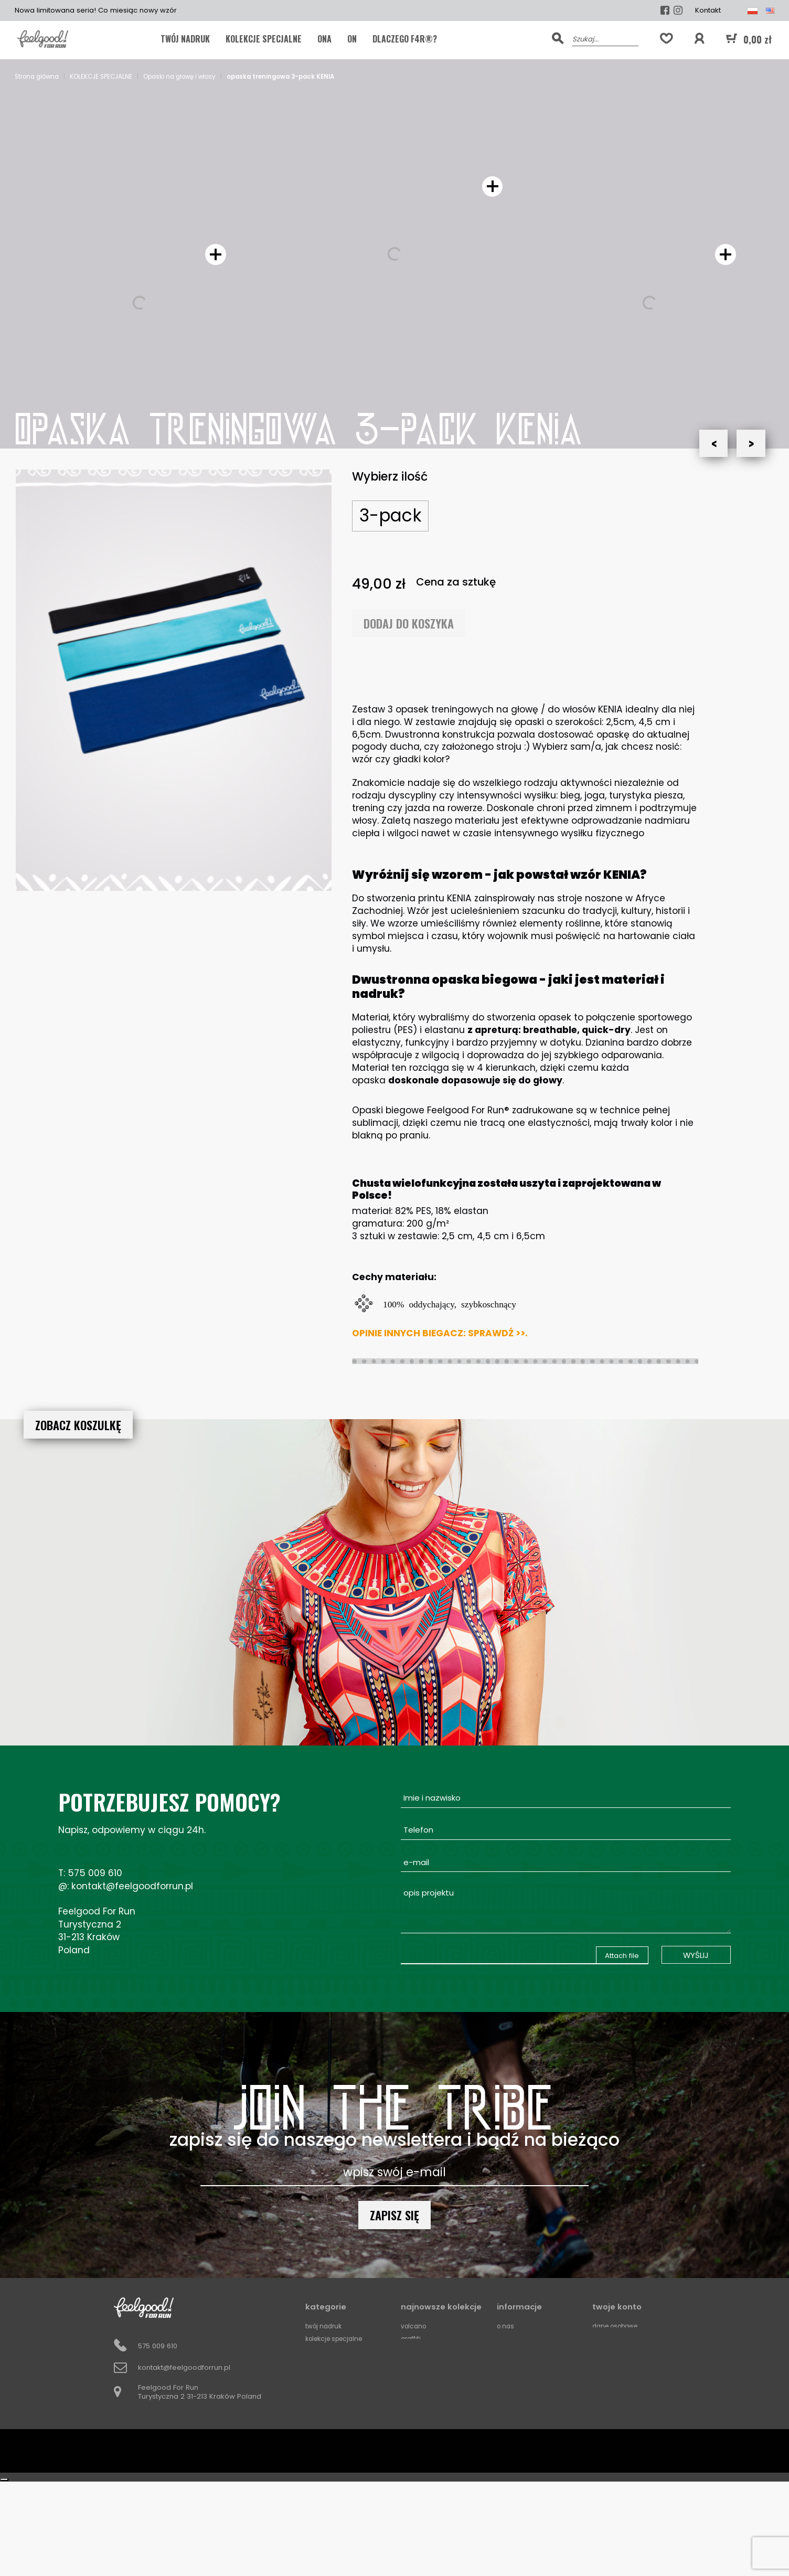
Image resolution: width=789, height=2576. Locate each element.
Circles (412, 2477)
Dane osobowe (619, 2326)
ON (352, 39)
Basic (410, 2389)
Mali (408, 2452)
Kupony (604, 2364)
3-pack (390, 515)
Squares (415, 2489)
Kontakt (708, 10)
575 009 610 (95, 1873)
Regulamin (514, 2351)
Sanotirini (416, 2414)
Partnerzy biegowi (528, 2376)
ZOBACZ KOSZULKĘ (78, 1424)
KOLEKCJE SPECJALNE (264, 39)
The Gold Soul (423, 2427)
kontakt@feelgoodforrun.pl (132, 1886)
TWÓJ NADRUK (185, 39)
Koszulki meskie (332, 2363)
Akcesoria (322, 2414)
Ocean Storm (423, 2439)
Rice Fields (417, 2364)
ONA (324, 39)
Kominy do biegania (340, 2401)
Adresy (604, 2351)
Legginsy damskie (335, 2389)
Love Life (414, 2402)
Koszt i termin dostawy (535, 2339)
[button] (699, 39)
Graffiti (411, 2339)
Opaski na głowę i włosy (346, 2426)
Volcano (415, 2326)
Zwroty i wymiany (526, 2402)
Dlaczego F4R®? (404, 39)
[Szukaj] (605, 38)
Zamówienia (613, 2339)
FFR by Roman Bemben (342, 2351)
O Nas (506, 2326)
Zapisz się (394, 2214)
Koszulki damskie (334, 2376)
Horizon (414, 2464)
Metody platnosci (527, 2364)
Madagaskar (423, 2351)
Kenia (410, 2376)
